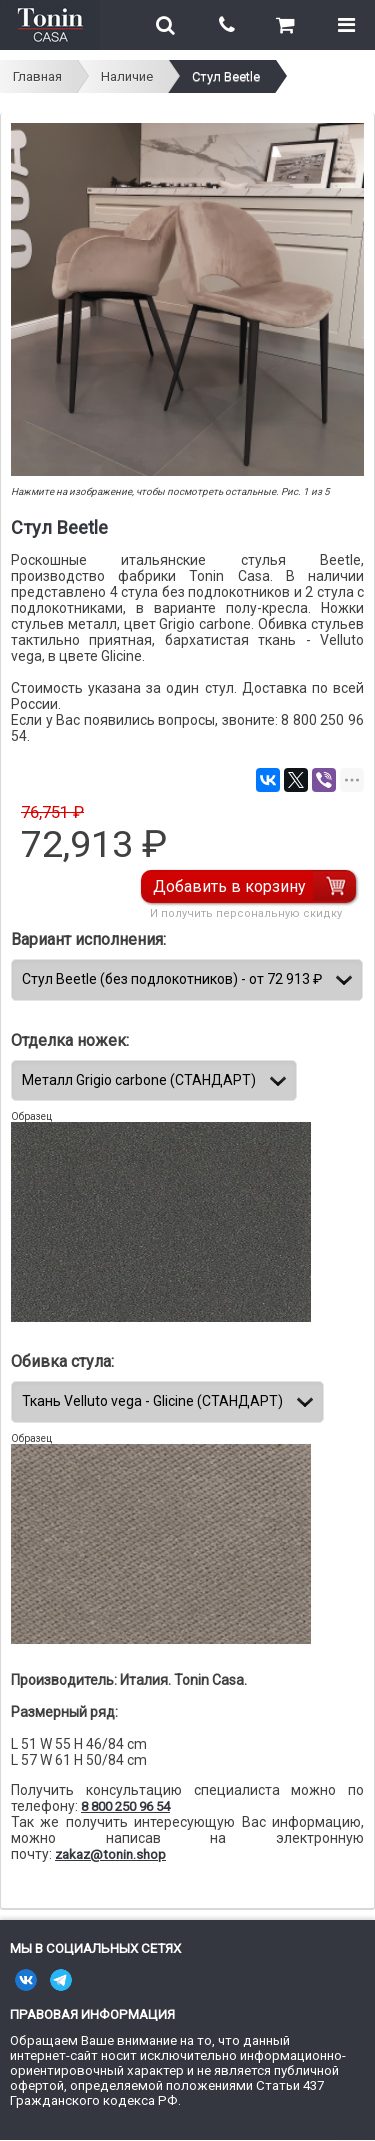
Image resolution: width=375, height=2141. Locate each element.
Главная (37, 76)
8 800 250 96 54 (125, 1806)
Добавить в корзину (229, 886)
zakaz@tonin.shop (110, 1854)
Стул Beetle (226, 76)
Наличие (127, 76)
